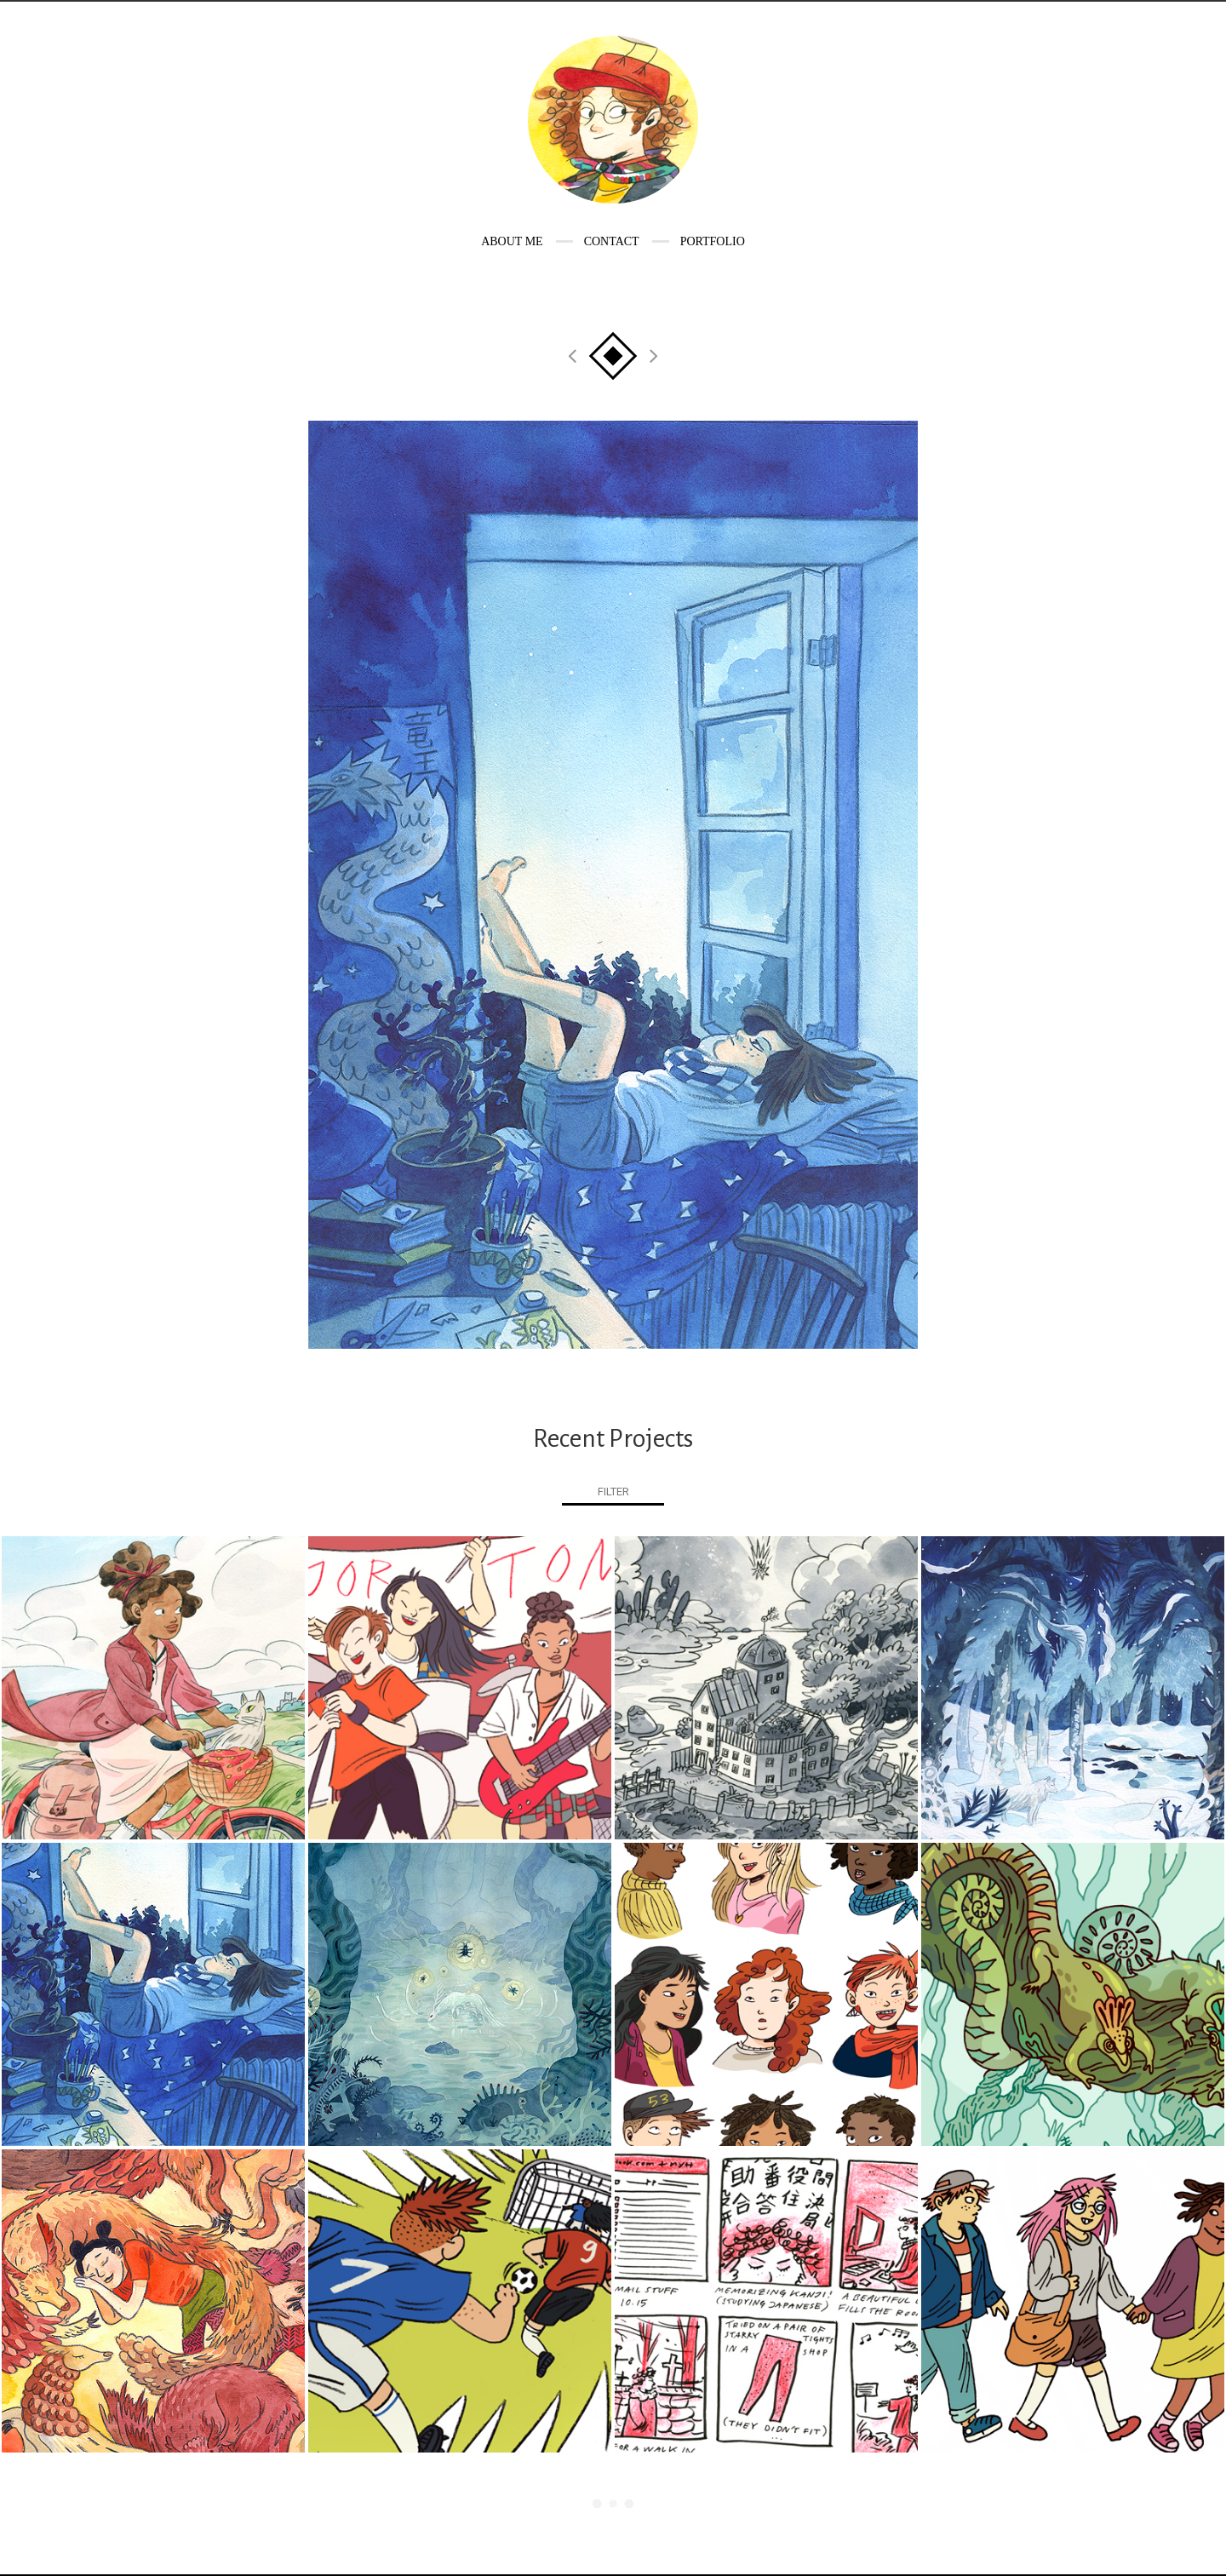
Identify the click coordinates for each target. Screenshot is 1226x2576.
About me (511, 241)
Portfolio (712, 241)
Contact (611, 241)
